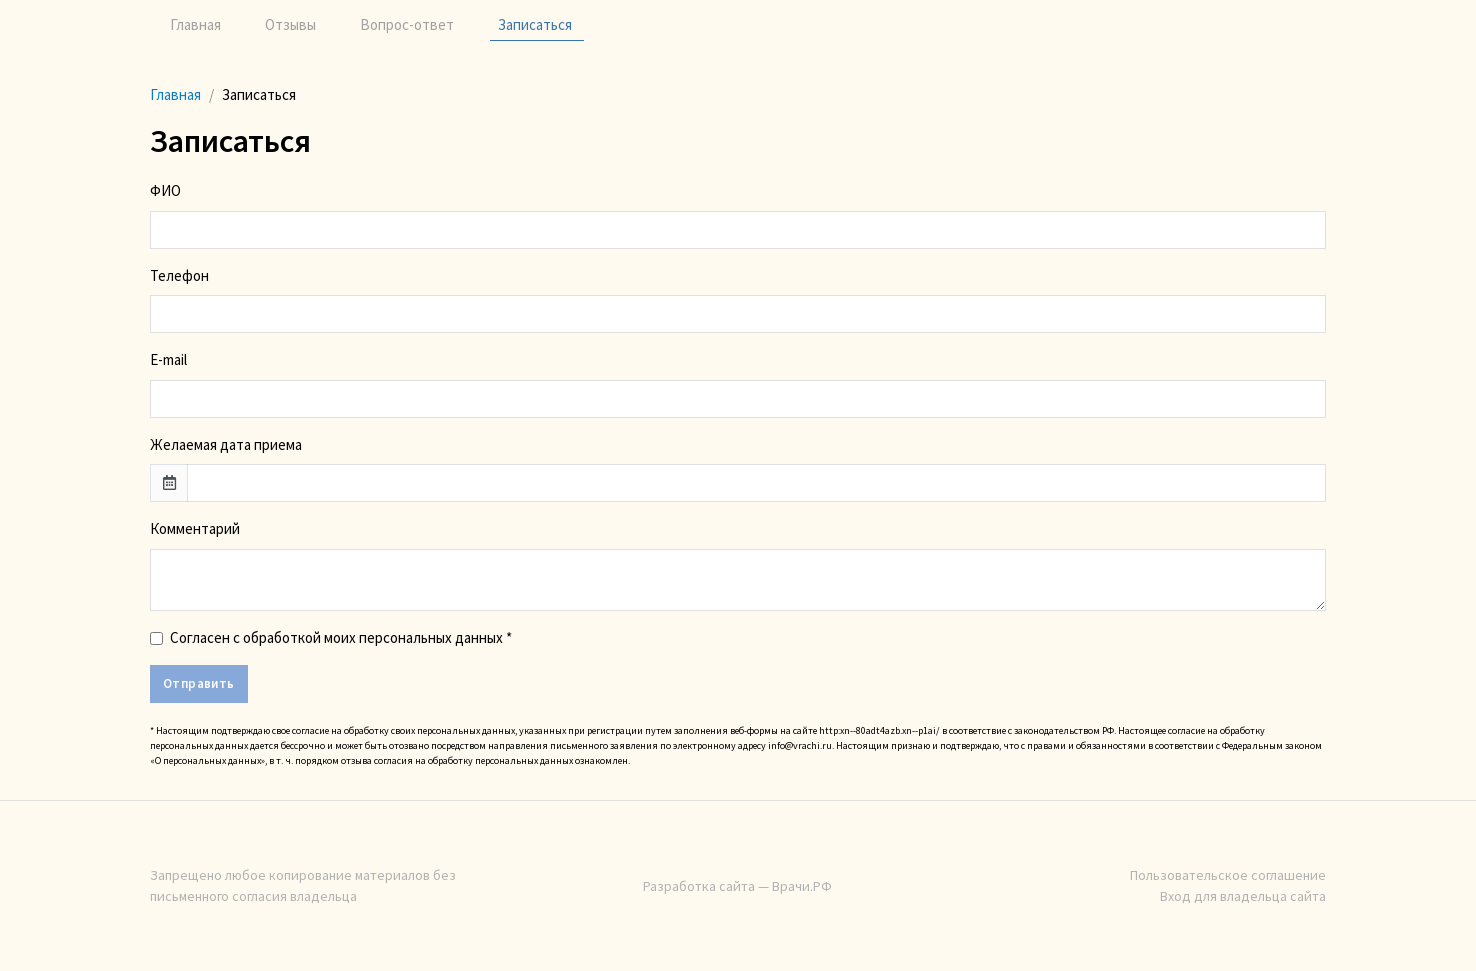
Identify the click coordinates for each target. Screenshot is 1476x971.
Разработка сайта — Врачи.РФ (737, 886)
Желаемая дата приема (226, 444)
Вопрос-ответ (407, 24)
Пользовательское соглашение (1228, 875)
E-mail (168, 359)
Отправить (199, 683)
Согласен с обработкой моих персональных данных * (341, 637)
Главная (195, 24)
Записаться (535, 24)
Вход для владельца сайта (1243, 896)
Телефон (179, 275)
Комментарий (195, 528)
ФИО (165, 190)
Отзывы (290, 24)
